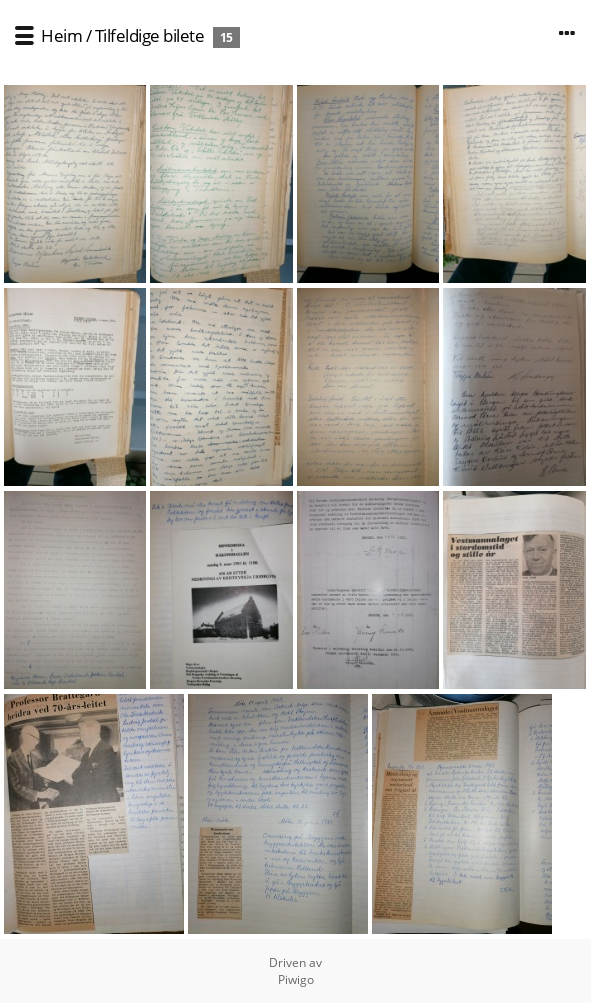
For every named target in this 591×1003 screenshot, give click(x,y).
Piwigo (296, 979)
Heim (61, 35)
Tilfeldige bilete (150, 35)
